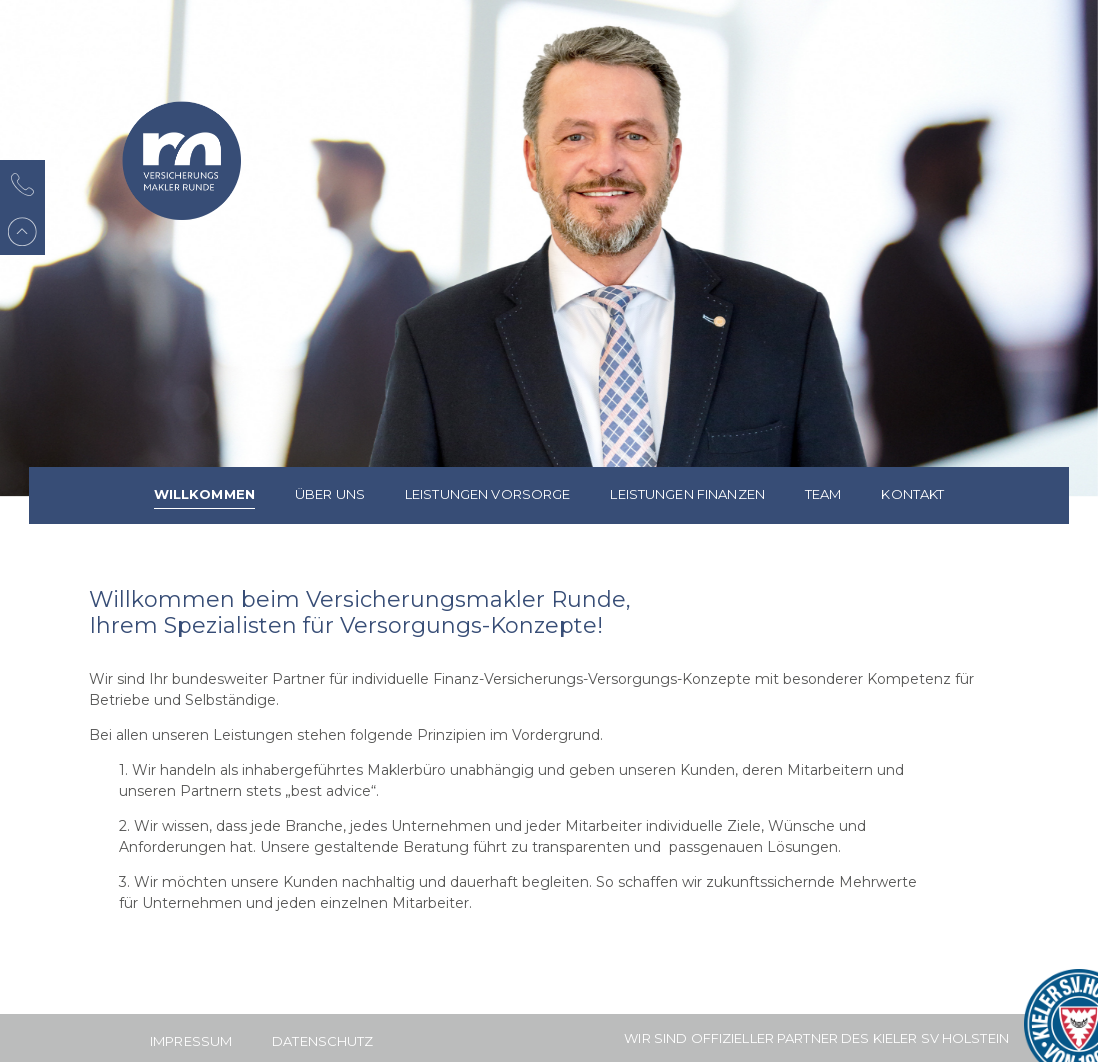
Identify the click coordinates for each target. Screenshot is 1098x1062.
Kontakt (912, 494)
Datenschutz (322, 1041)
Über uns (330, 494)
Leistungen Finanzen (687, 494)
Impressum (191, 1041)
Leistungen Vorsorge (487, 494)
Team (823, 494)
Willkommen (204, 494)
